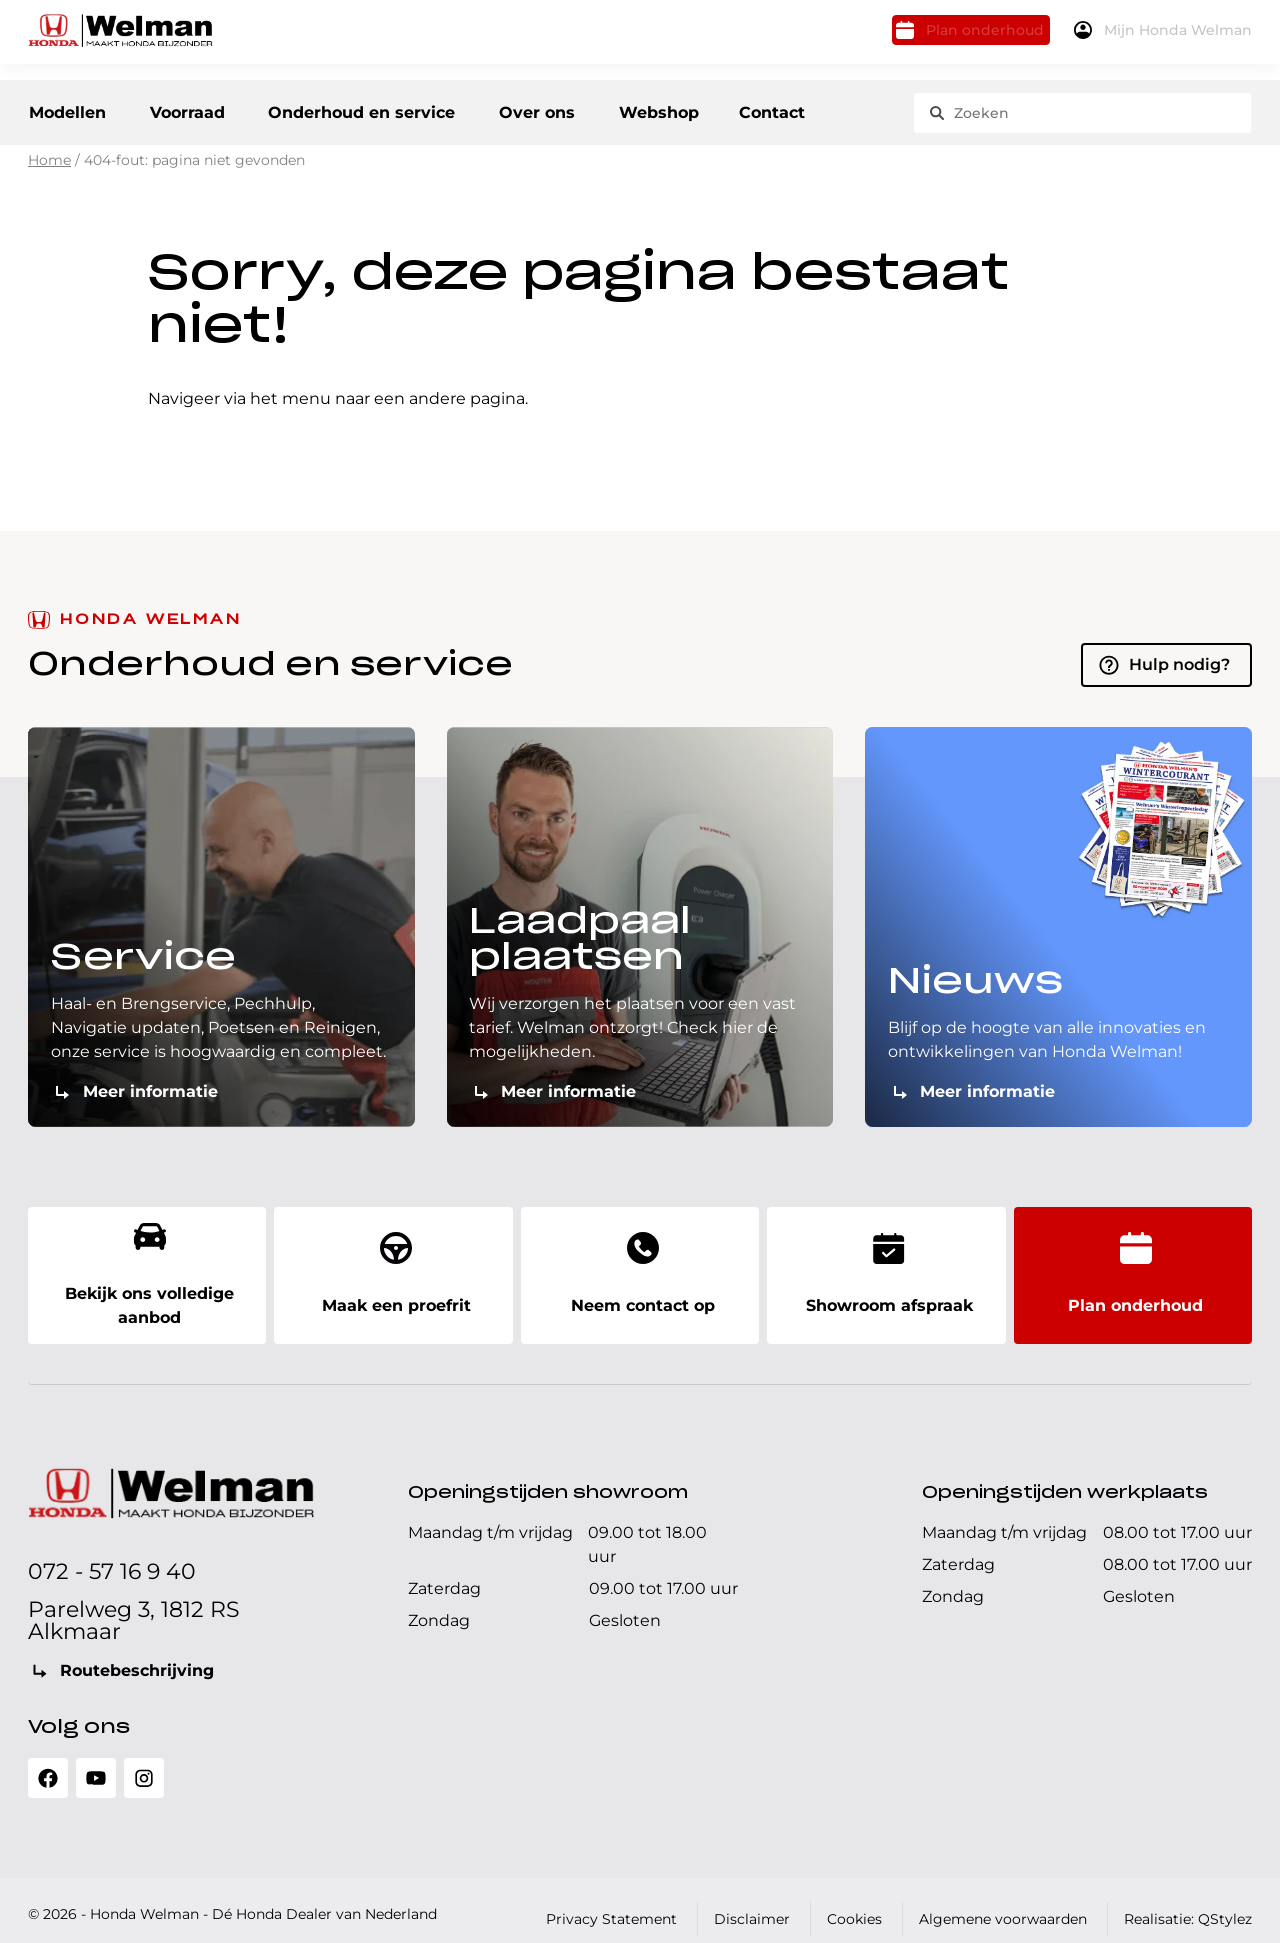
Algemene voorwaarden (1003, 1902)
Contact (808, 109)
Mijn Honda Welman (1167, 37)
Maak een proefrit (393, 1270)
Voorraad (198, 109)
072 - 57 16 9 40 (112, 1554)
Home (49, 171)
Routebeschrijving (137, 1653)
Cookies (854, 1902)
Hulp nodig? (1179, 674)
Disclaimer (752, 1902)
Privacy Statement (611, 1902)
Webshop (697, 109)
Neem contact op (640, 1270)
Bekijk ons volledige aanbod (147, 1270)
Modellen (66, 109)
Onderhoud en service (383, 109)
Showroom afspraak (886, 1270)
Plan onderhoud (941, 37)
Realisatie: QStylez (1188, 1902)
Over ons (566, 109)
